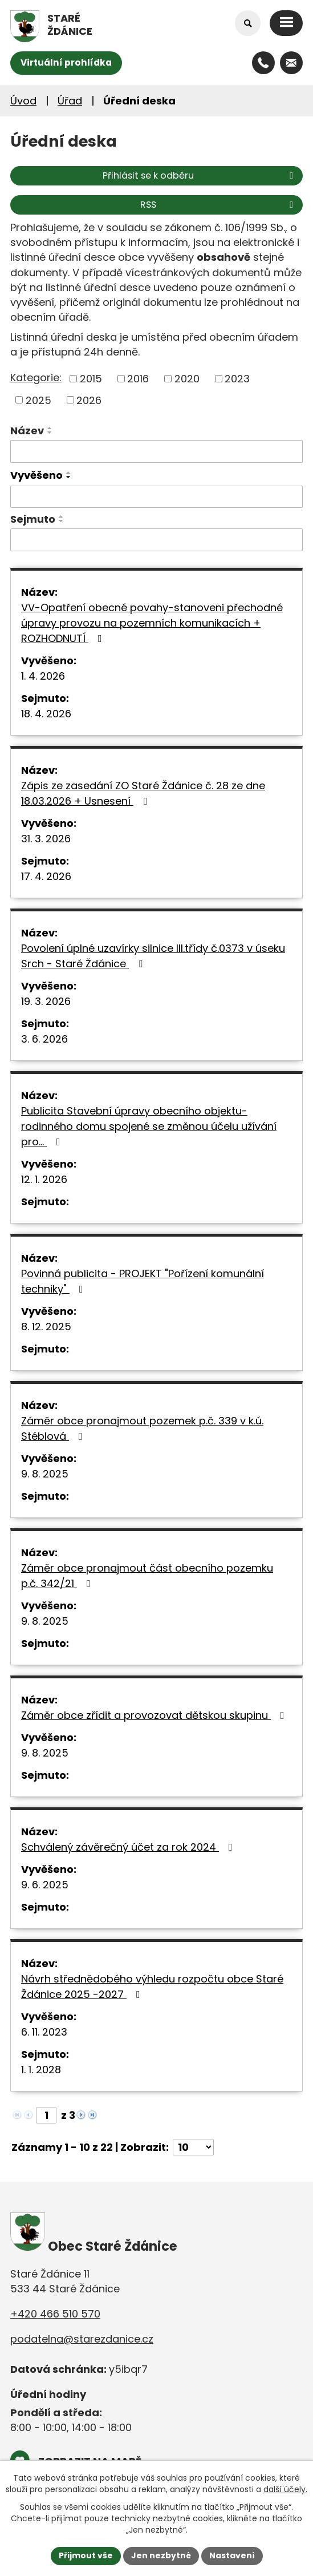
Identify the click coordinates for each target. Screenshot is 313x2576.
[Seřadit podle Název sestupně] (50, 432)
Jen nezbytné (161, 2555)
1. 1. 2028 (41, 2069)
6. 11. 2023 (44, 2032)
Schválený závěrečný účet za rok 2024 (129, 1847)
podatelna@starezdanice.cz (81, 2339)
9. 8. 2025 (44, 1474)
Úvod (23, 101)
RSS (218, 204)
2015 (91, 379)
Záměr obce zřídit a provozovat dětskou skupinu (155, 1715)
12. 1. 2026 (44, 1179)
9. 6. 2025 (44, 1885)
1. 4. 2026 (43, 676)
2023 (237, 379)
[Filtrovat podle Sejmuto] (156, 539)
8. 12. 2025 (46, 1326)
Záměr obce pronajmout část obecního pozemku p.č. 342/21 (147, 1575)
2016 (138, 379)
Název (27, 430)
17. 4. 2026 (46, 876)
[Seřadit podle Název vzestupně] (50, 428)
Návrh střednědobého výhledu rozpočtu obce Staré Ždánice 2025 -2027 (152, 1986)
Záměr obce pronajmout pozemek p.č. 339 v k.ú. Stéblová (142, 1428)
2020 (187, 379)
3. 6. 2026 (44, 1039)
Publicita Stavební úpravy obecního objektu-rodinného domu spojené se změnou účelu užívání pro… (149, 1126)
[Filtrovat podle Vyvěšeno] (156, 497)
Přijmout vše (86, 2555)
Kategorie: (36, 377)
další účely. (285, 2490)
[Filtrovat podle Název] (156, 451)
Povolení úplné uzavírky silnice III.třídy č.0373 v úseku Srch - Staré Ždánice (153, 956)
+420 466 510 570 (55, 2314)
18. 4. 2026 (46, 713)
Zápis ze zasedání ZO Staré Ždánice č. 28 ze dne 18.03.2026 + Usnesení (143, 793)
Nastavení (232, 2555)
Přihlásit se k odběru (200, 175)
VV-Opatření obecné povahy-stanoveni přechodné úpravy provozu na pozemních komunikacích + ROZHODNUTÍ (152, 622)
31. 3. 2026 (46, 838)
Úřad (70, 101)
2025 (38, 400)
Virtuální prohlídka (66, 62)
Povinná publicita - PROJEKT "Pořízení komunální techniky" (142, 1281)
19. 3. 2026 (46, 1001)
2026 (88, 400)
